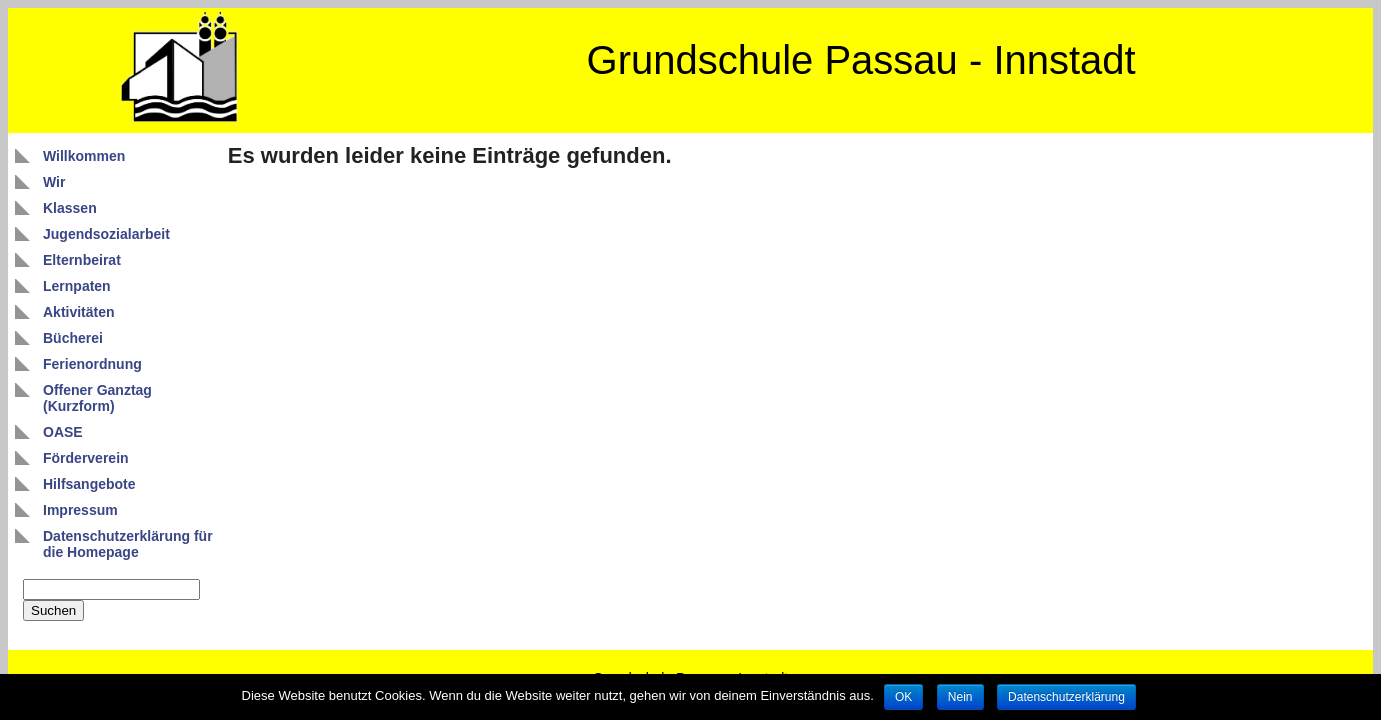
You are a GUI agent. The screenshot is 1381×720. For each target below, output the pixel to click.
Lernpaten (77, 286)
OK (903, 697)
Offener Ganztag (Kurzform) (97, 398)
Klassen (70, 208)
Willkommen (84, 156)
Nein (960, 697)
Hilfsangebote (89, 484)
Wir (54, 182)
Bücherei (73, 338)
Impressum (80, 510)
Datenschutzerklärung (1066, 697)
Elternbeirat (82, 260)
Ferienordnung (92, 364)
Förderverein (86, 458)
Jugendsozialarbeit (106, 234)
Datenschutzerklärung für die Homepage (128, 544)
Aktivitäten (79, 312)
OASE (63, 432)
